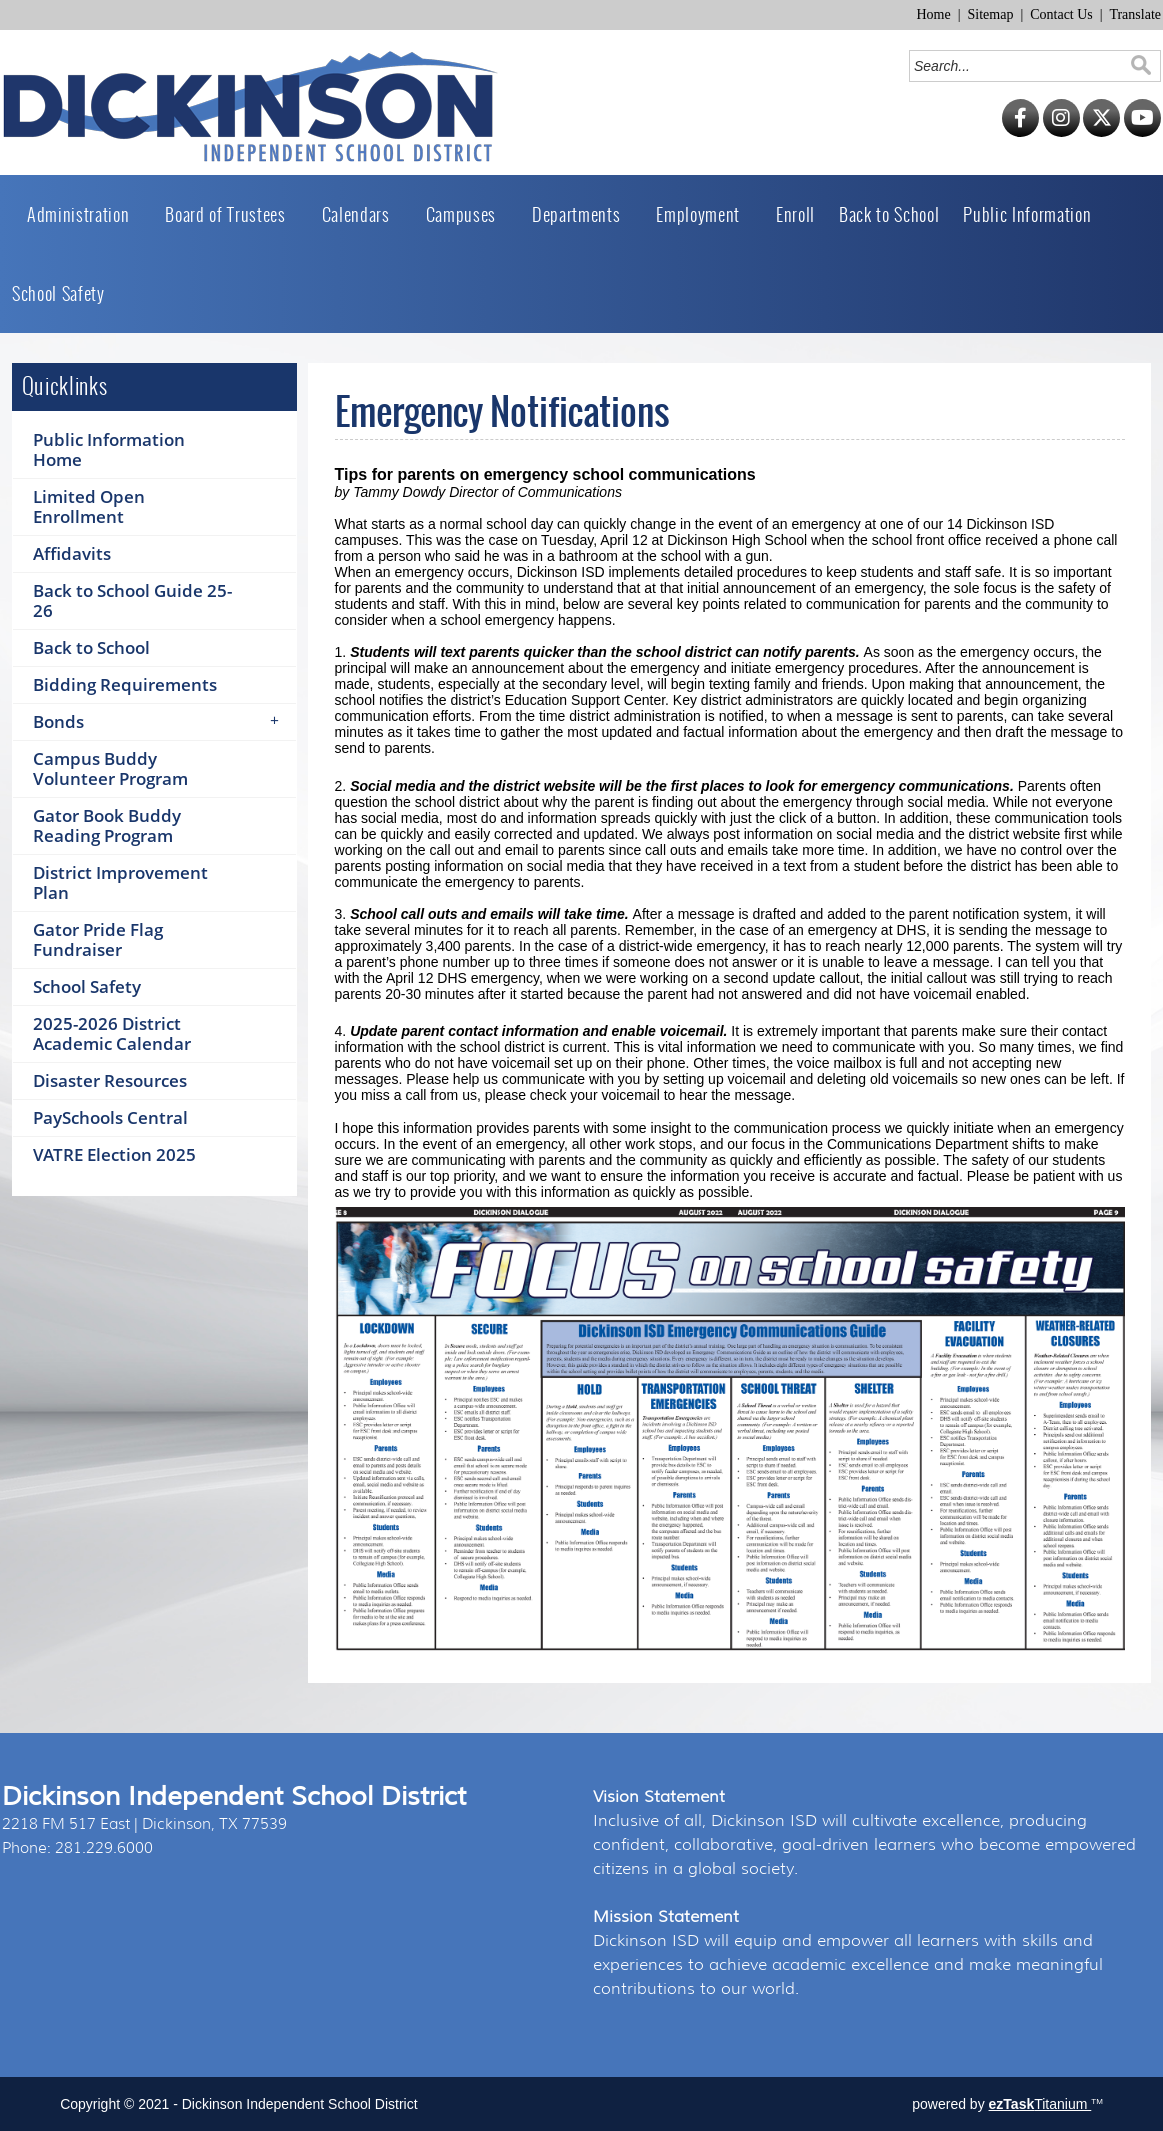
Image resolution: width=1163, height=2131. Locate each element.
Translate (1135, 14)
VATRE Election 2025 (114, 1154)
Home (933, 14)
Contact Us (1061, 14)
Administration (84, 214)
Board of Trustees (231, 214)
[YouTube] (1142, 132)
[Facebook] (1020, 132)
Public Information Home (109, 449)
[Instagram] (1061, 132)
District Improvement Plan (120, 882)
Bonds (162, 722)
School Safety (58, 293)
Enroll (795, 214)
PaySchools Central (110, 1117)
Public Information (1033, 214)
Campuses (467, 214)
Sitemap (991, 14)
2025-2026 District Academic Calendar (112, 1033)
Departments (582, 214)
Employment (704, 214)
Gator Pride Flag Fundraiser (98, 939)
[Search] (1020, 66)
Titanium (1040, 2104)
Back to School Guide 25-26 (132, 600)
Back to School (889, 214)
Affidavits (72, 553)
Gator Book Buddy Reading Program (107, 825)
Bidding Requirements (125, 684)
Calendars (362, 214)
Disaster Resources (110, 1080)
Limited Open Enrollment (89, 506)
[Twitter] (1101, 132)
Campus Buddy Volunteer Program (110, 768)
